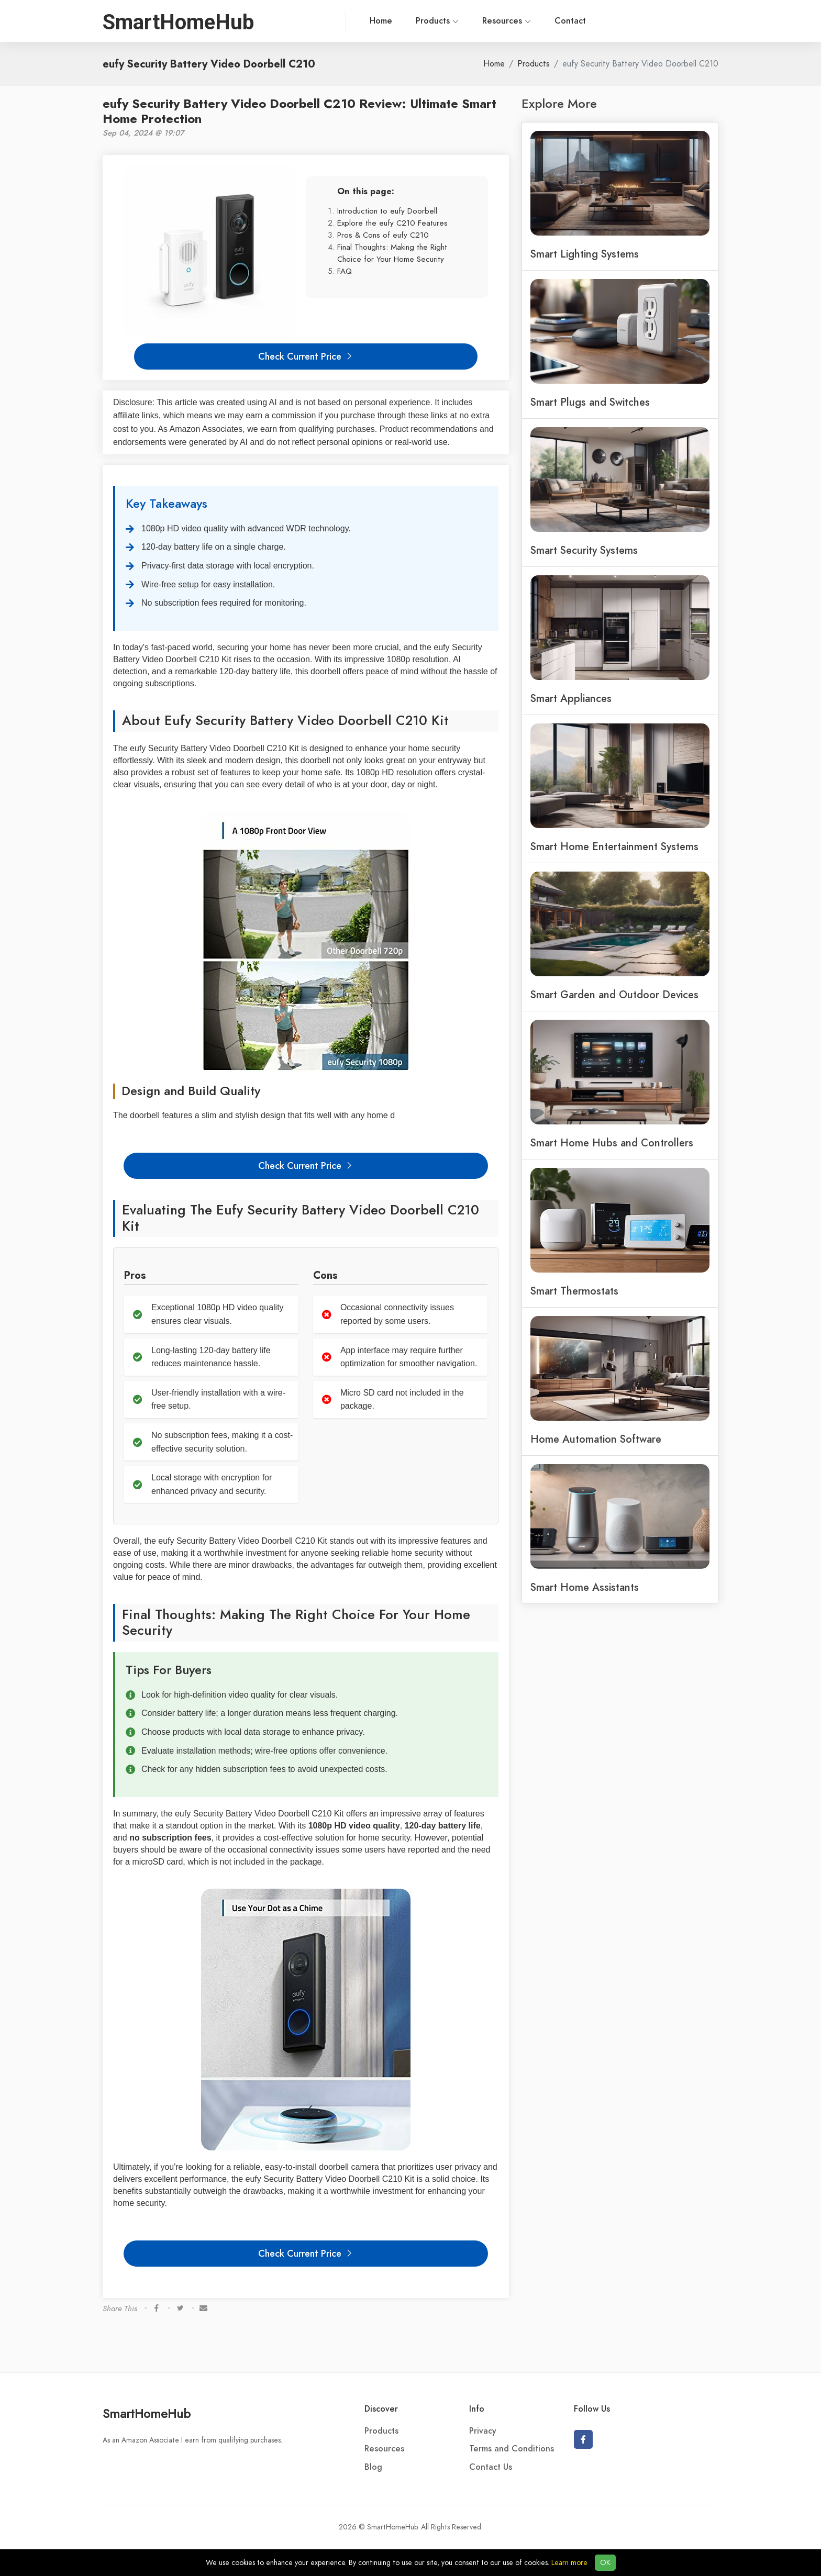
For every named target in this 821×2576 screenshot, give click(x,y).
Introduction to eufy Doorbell (387, 210)
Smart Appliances (571, 698)
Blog (373, 2467)
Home (293, 21)
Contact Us (490, 2467)
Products (349, 21)
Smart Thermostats (574, 1291)
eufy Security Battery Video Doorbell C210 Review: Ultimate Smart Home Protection (299, 111)
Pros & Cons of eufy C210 (383, 234)
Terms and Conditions (511, 2449)
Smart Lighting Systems (584, 254)
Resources (419, 21)
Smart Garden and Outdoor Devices (614, 994)
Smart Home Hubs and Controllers (611, 1142)
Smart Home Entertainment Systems (614, 846)
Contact (482, 21)
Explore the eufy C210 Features (392, 222)
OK (605, 2563)
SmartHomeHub (147, 2413)
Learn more (569, 2563)
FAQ (344, 270)
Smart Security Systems (584, 550)
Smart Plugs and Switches (590, 402)
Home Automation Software (595, 1439)
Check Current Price (305, 356)
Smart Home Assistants (584, 1587)
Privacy (482, 2431)
